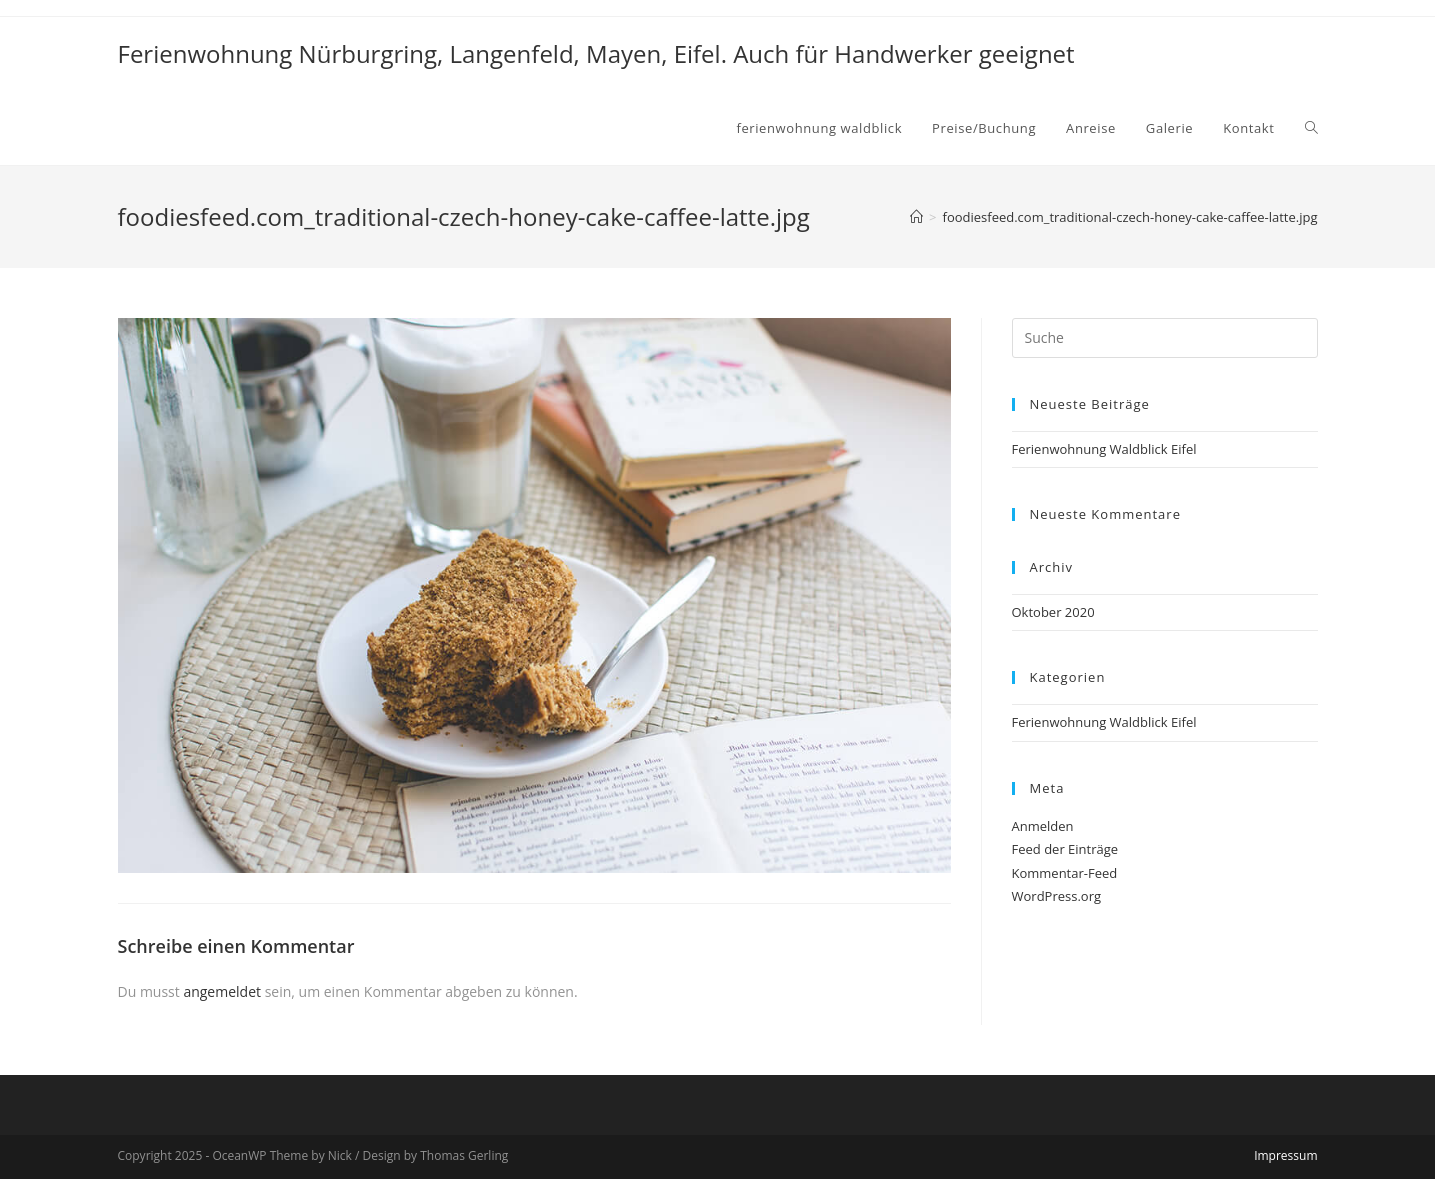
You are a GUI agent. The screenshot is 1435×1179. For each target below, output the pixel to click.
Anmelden (1043, 826)
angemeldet (222, 991)
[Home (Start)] (916, 217)
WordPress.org (1057, 896)
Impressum (1285, 1155)
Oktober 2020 (1053, 612)
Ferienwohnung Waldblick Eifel (1104, 449)
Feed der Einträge (1065, 849)
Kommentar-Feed (1065, 873)
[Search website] (1311, 128)
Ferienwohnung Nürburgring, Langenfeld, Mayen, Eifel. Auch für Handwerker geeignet (596, 53)
